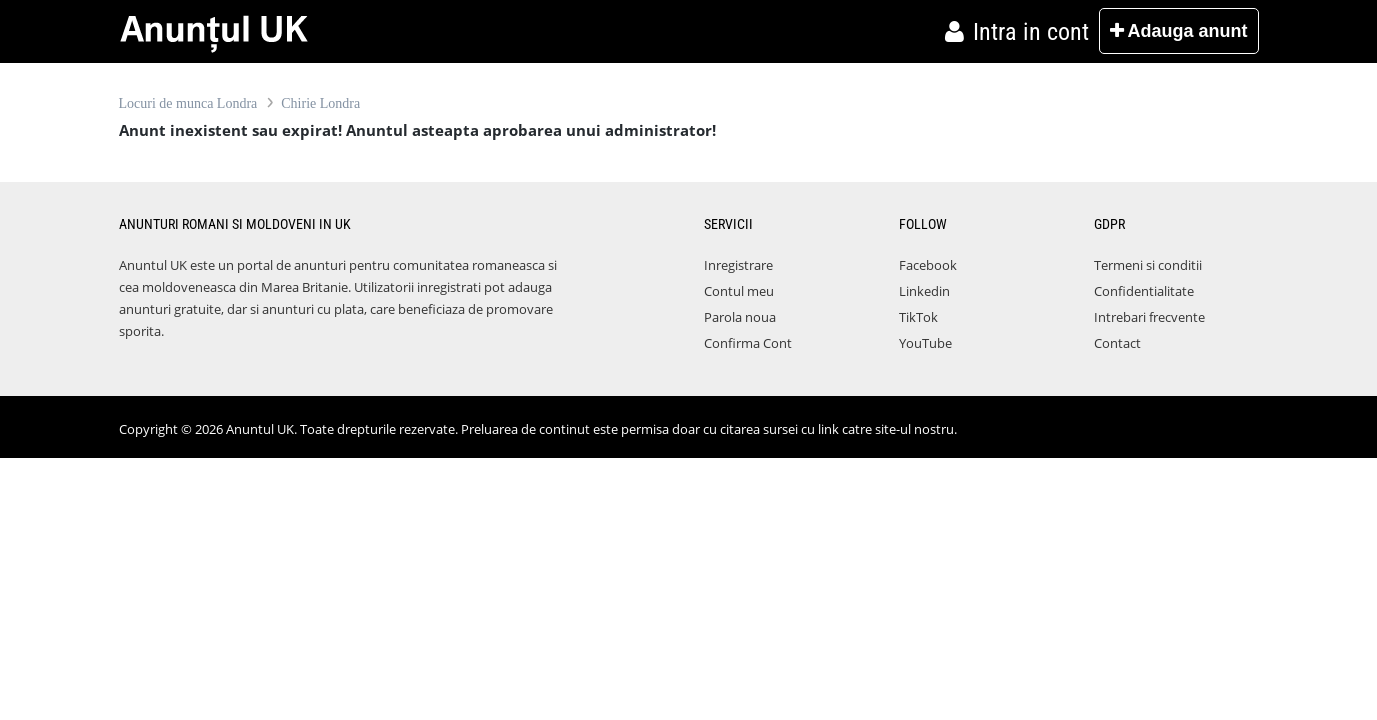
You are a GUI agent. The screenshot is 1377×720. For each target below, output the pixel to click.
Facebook (928, 265)
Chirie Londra (320, 103)
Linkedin (924, 291)
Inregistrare (738, 265)
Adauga (1178, 31)
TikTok (918, 317)
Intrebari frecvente (1149, 317)
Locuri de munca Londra (188, 103)
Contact (1117, 343)
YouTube (925, 343)
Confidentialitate (1144, 291)
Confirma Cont (748, 343)
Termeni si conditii (1148, 265)
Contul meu (739, 291)
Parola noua (740, 317)
